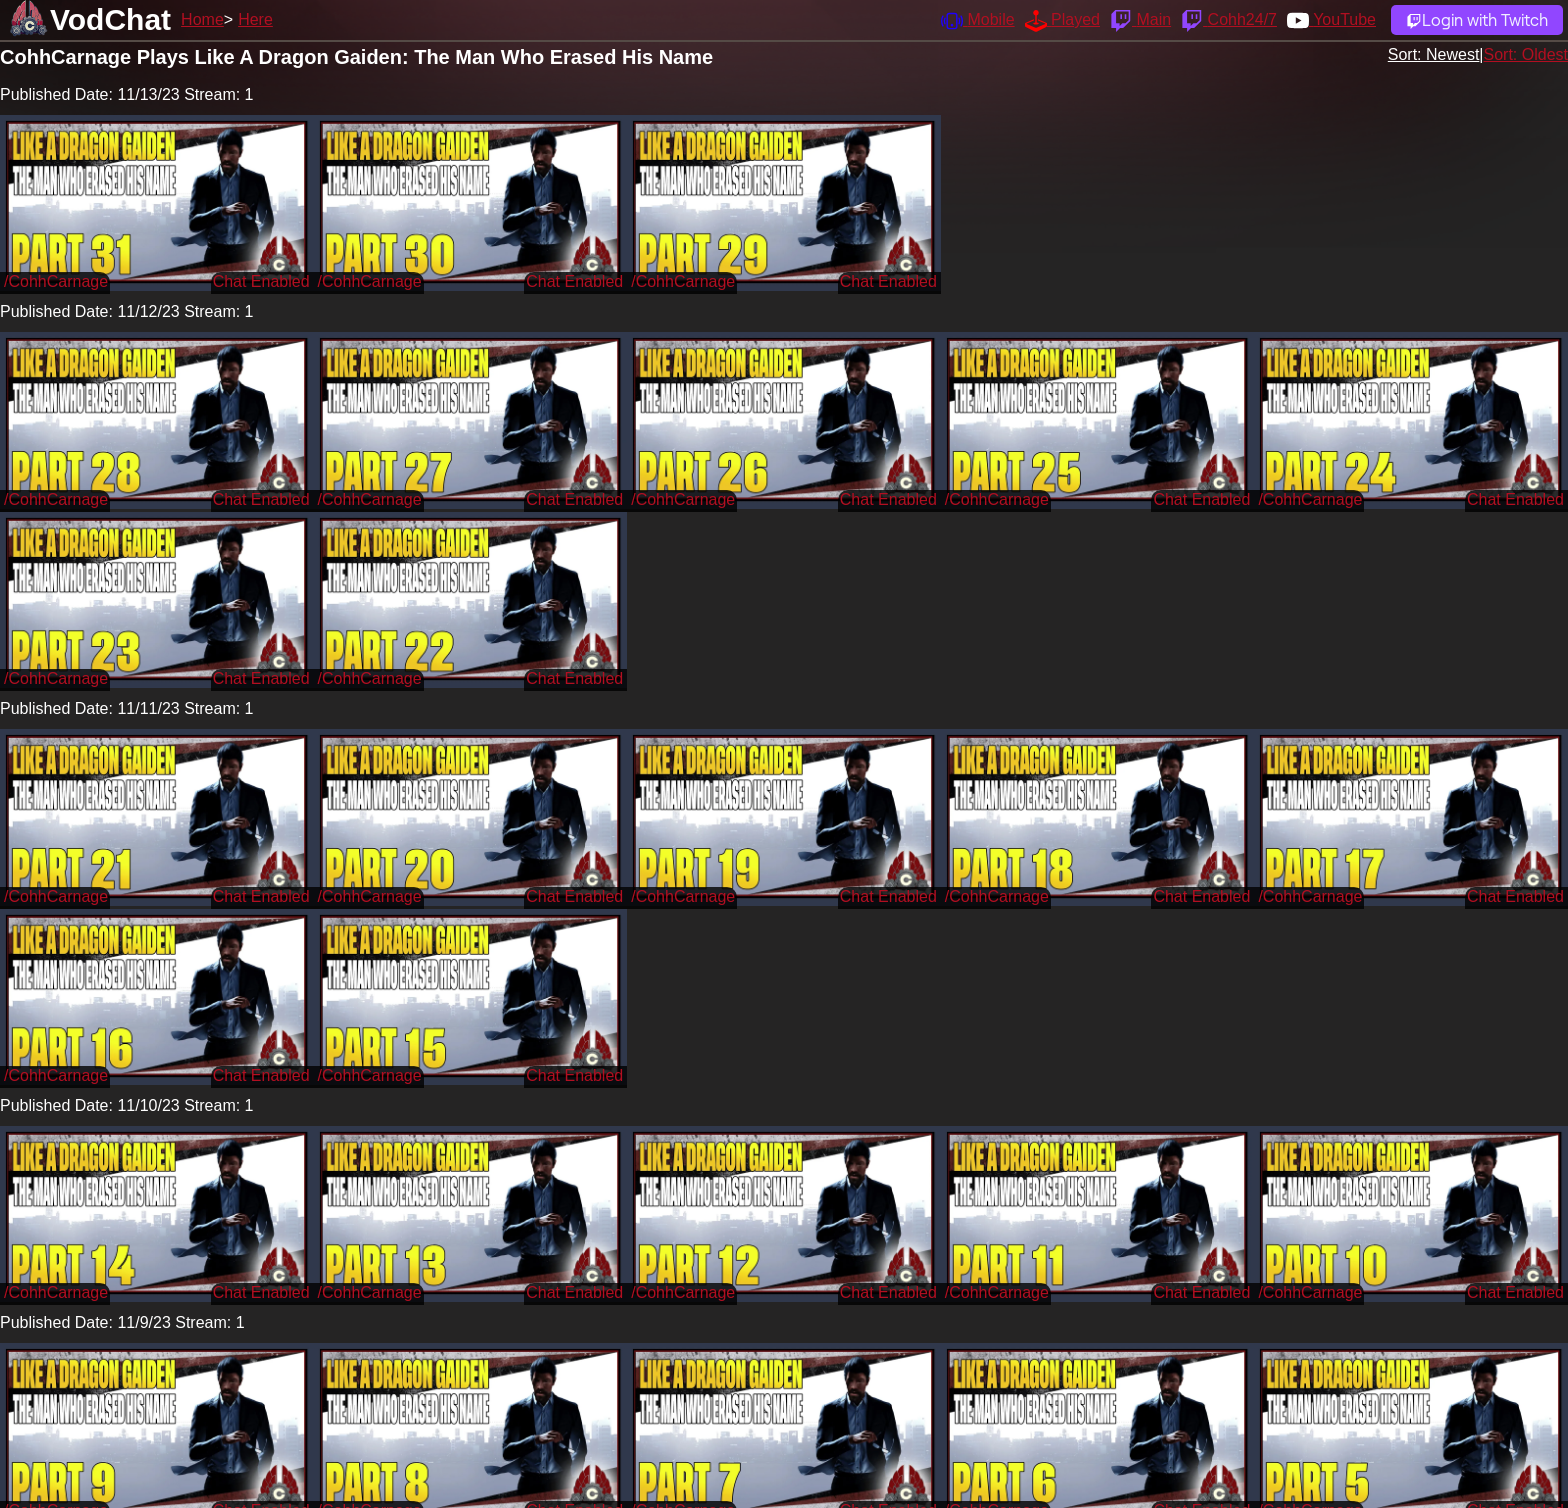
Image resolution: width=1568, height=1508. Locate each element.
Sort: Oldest (1526, 54)
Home (202, 19)
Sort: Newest (1434, 54)
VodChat (110, 19)
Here (255, 19)
